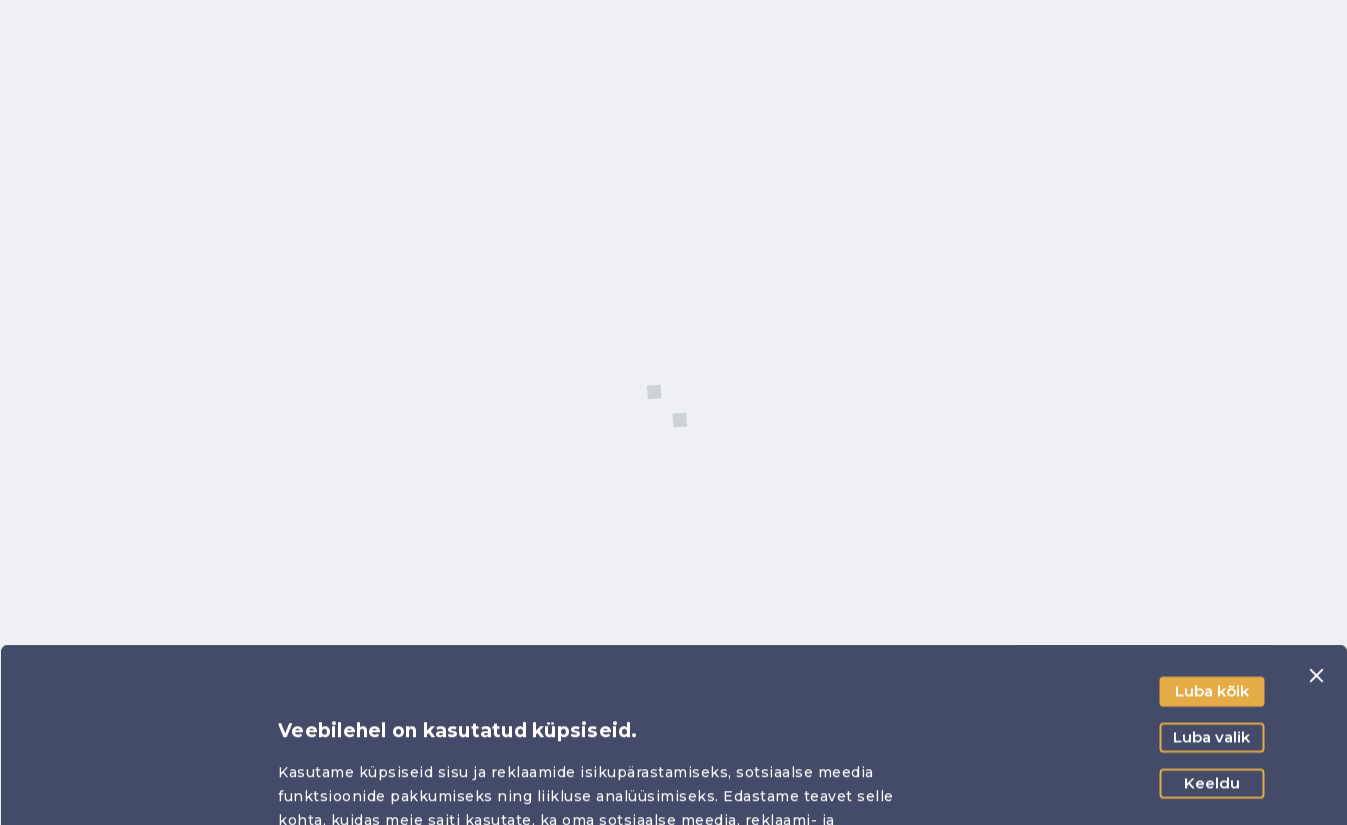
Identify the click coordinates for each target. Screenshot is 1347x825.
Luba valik (1211, 573)
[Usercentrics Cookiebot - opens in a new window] (129, 786)
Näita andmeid (1095, 785)
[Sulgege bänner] (1316, 512)
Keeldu (1212, 619)
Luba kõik (1212, 527)
